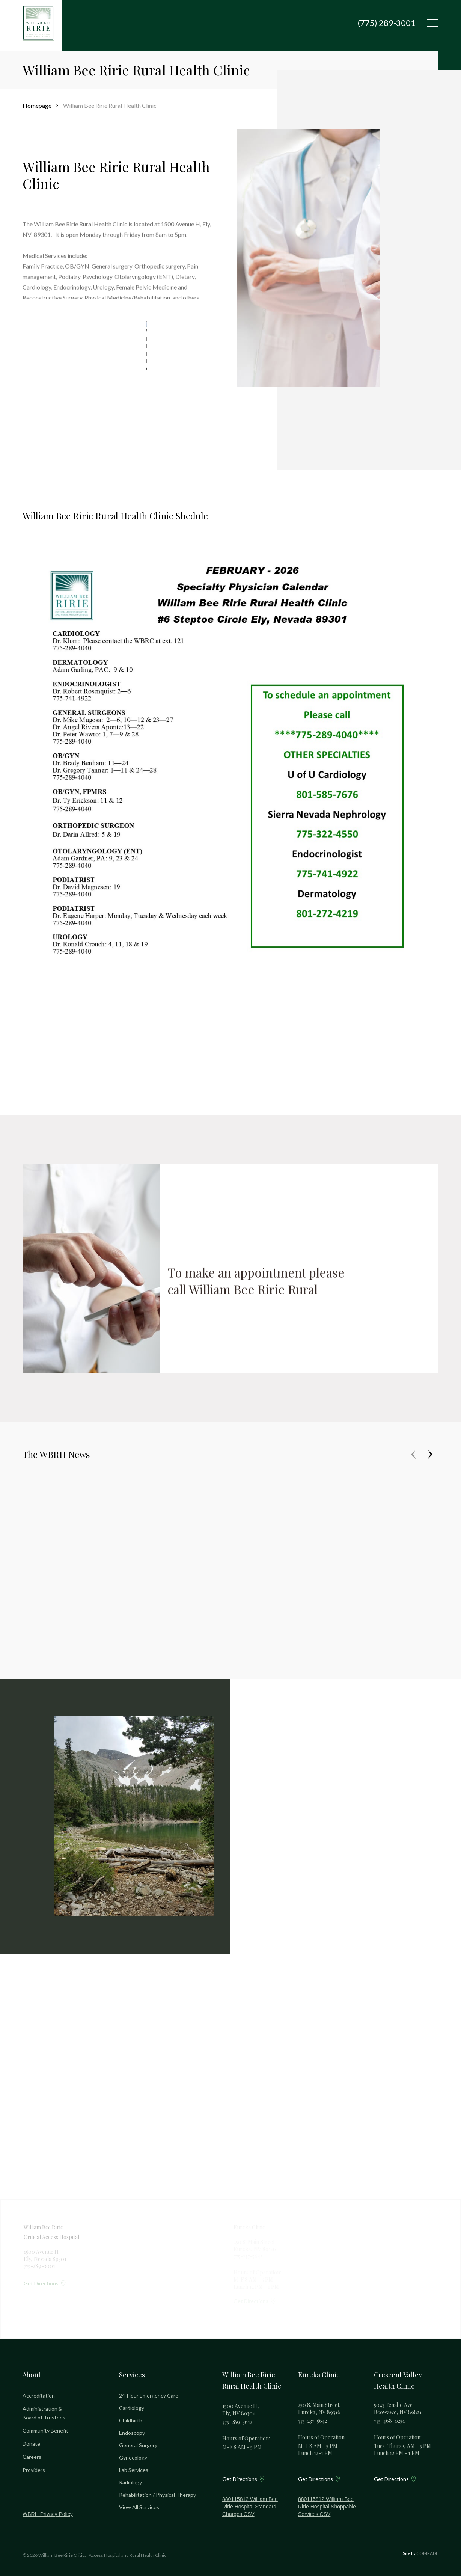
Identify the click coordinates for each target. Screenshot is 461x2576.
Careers (32, 2457)
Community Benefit (45, 2430)
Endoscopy (132, 2433)
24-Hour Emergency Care (148, 2395)
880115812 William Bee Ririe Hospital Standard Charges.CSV (250, 2506)
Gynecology (133, 2457)
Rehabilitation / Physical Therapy (157, 2494)
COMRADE (427, 2553)
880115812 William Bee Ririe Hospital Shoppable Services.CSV (327, 2506)
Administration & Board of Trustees (44, 2413)
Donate (31, 2443)
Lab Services (133, 2470)
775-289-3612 (237, 2421)
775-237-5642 (312, 2420)
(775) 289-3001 (387, 23)
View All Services (139, 2507)
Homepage (37, 105)
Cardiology (131, 2408)
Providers (34, 2470)
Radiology (130, 2482)
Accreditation (39, 2395)
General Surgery (138, 2445)
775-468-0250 (390, 2420)
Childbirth (130, 2420)
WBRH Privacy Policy (48, 2514)
